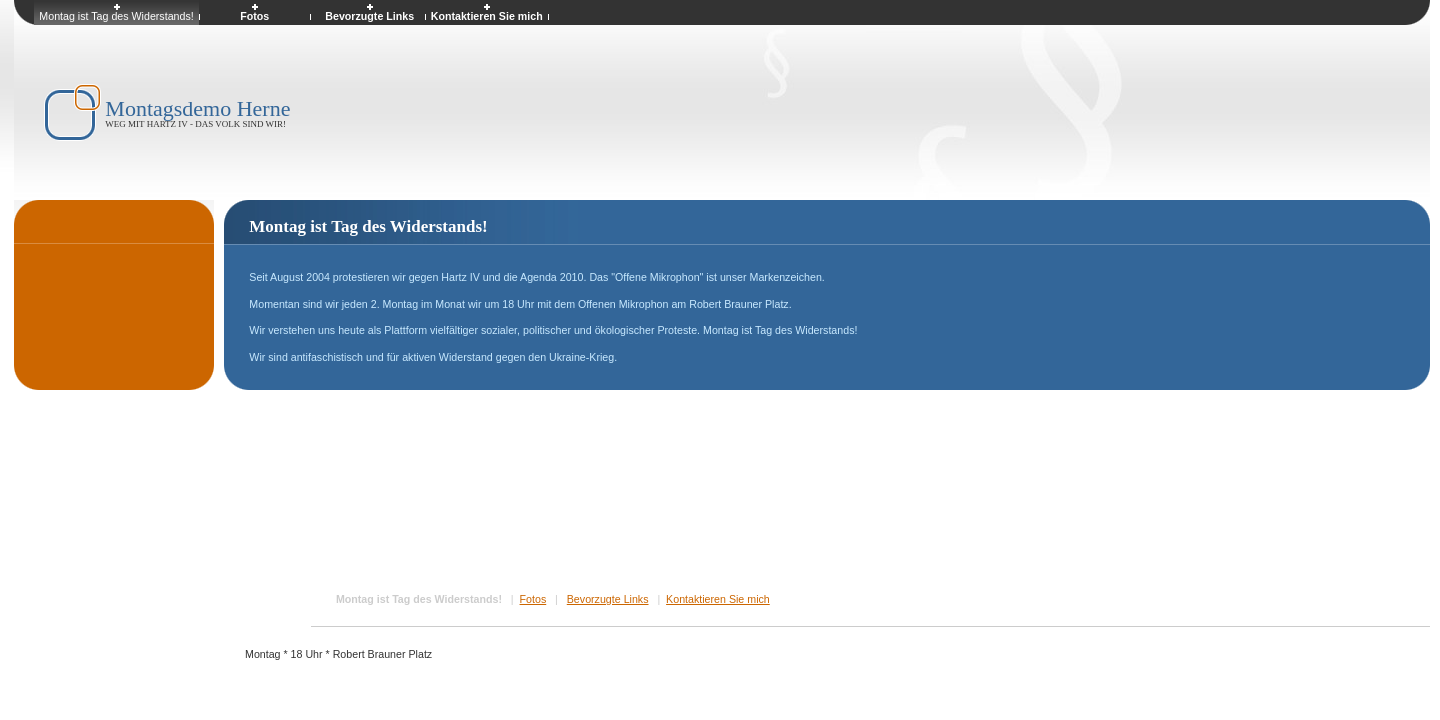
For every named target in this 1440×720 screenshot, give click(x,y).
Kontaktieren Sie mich (718, 599)
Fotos (533, 599)
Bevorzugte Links (608, 599)
